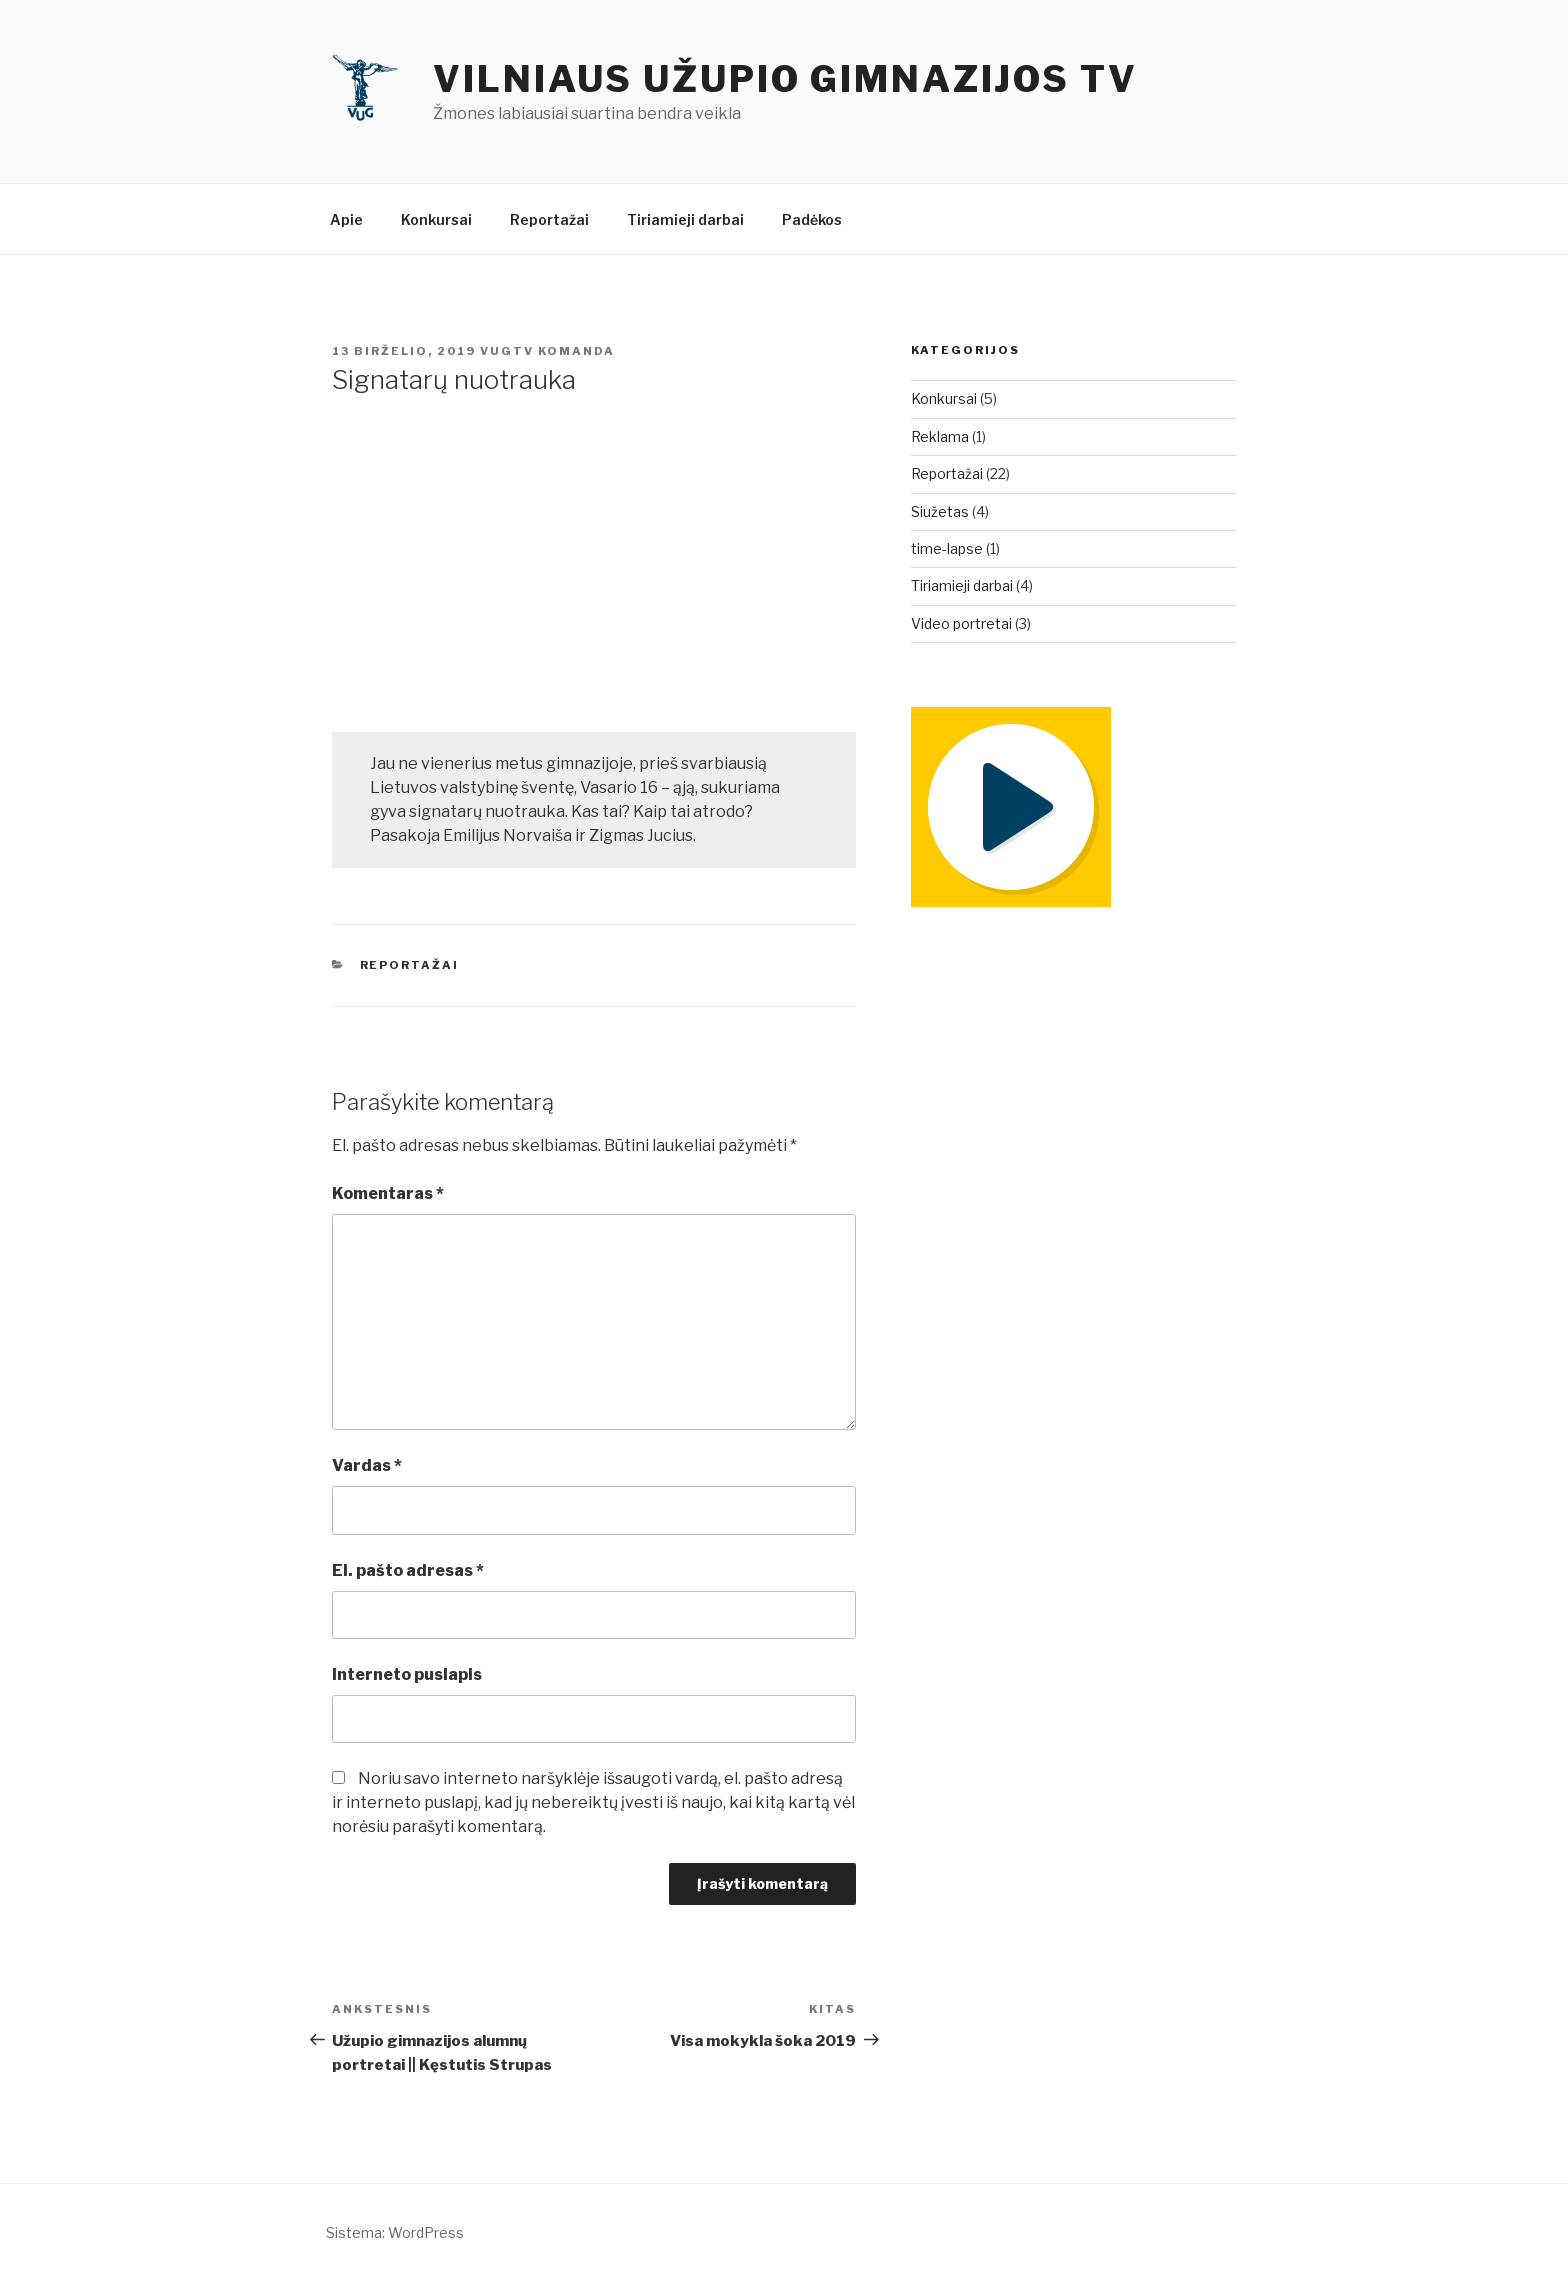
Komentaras (388, 1193)
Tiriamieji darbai (685, 219)
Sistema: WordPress (395, 2232)
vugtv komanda (547, 351)
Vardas (367, 1465)
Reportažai (549, 219)
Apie (346, 219)
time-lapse (947, 548)
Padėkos (812, 219)
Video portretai (961, 623)
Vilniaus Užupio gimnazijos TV (785, 79)
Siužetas (940, 511)
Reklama (940, 436)
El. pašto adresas (408, 1570)
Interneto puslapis (407, 1674)
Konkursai (436, 219)
